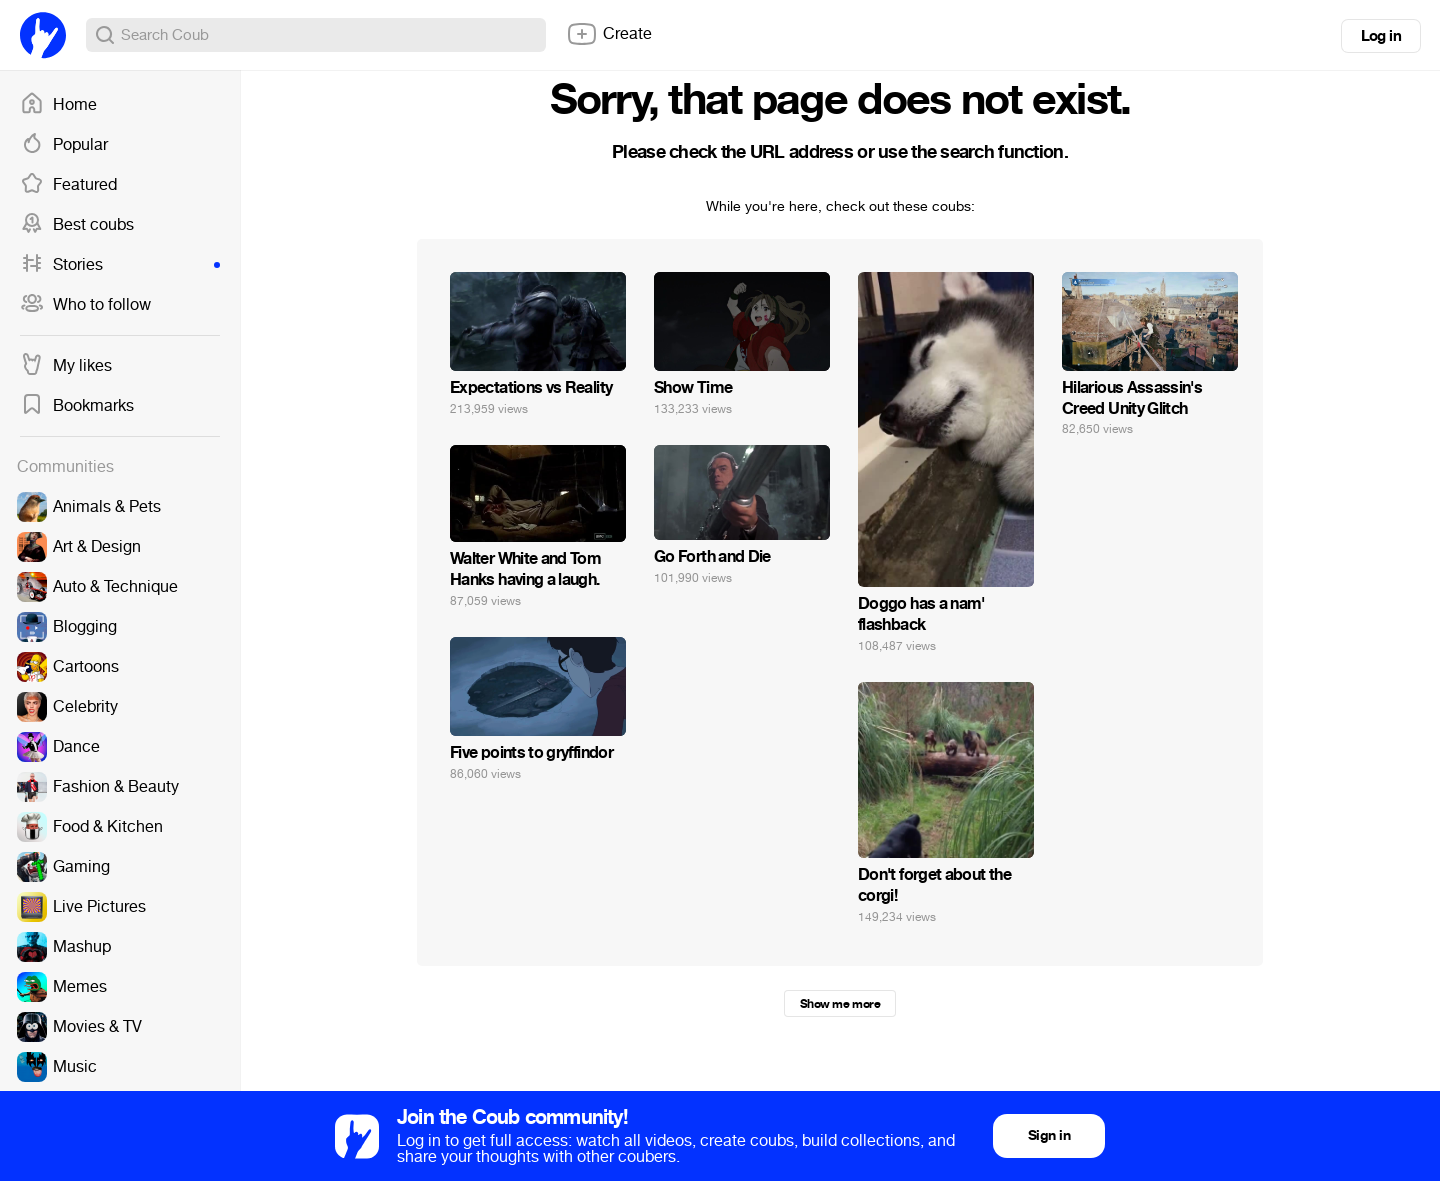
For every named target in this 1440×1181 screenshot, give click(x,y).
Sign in (1049, 1135)
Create (609, 34)
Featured (68, 185)
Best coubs (77, 225)
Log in (1381, 36)
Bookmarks (77, 406)
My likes (66, 366)
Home (58, 105)
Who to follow (85, 305)
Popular (64, 145)
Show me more (840, 1004)
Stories (120, 265)
